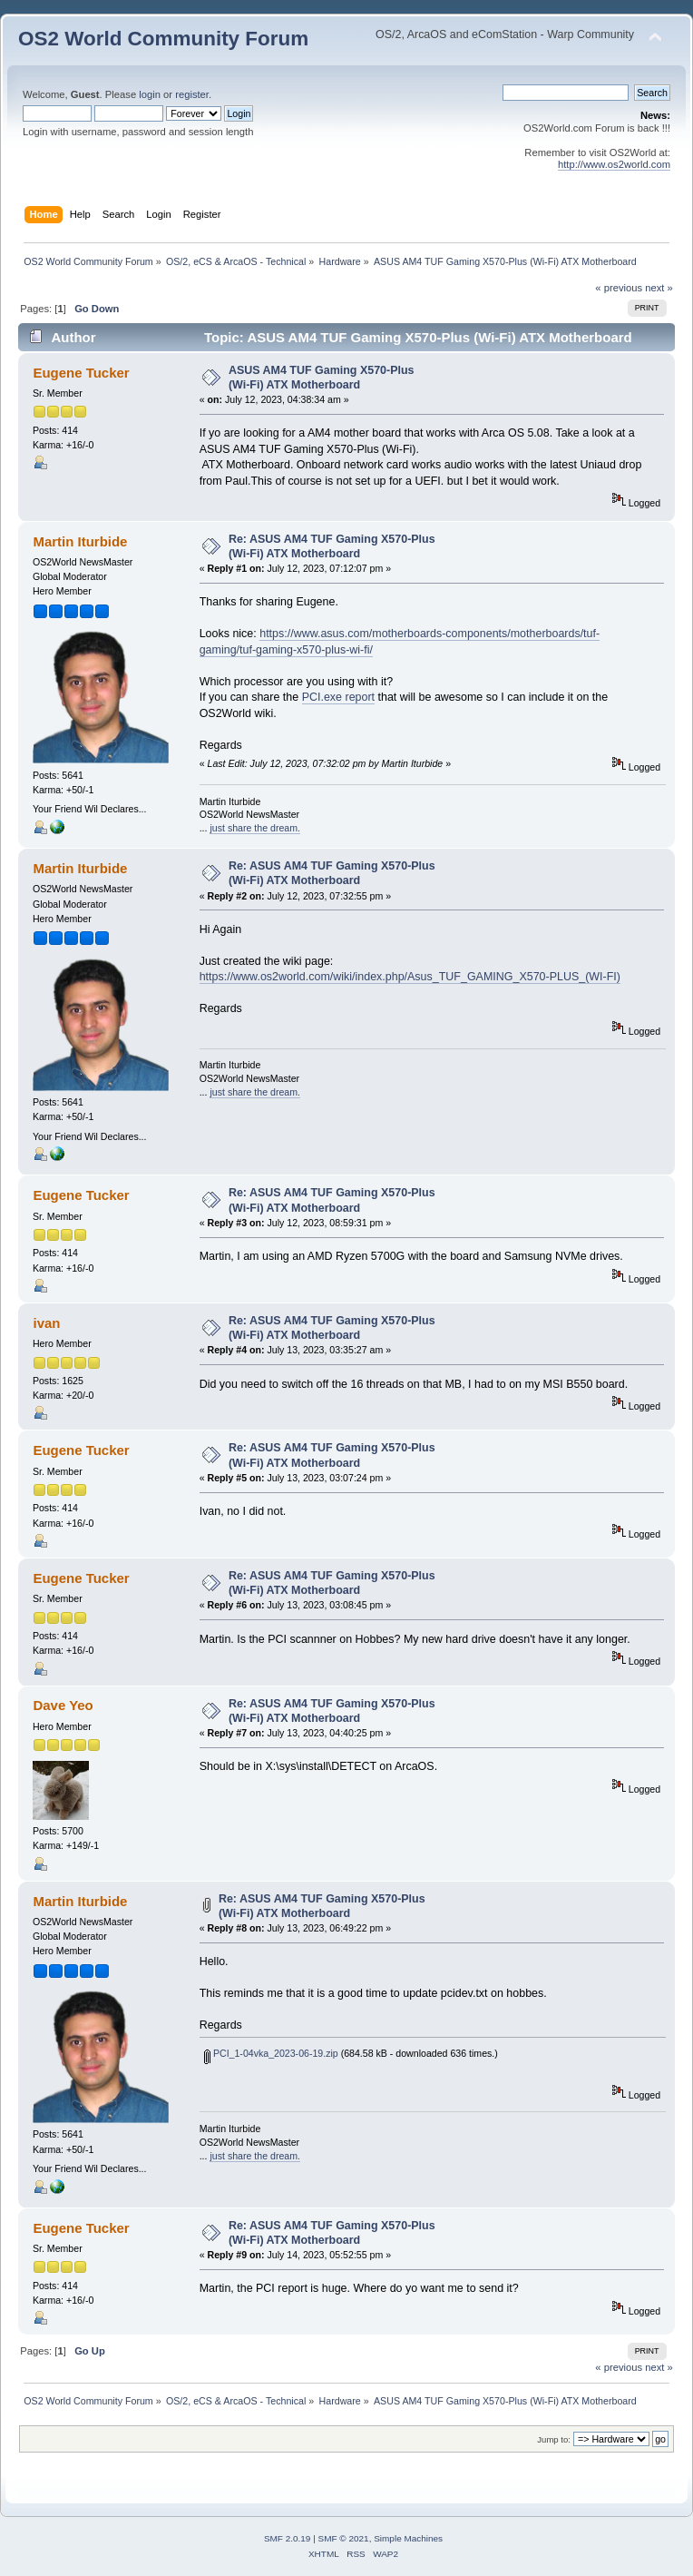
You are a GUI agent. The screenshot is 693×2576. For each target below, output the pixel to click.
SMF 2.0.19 (287, 2538)
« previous (618, 287)
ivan (46, 1323)
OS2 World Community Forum (163, 38)
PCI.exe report (338, 697)
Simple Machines (408, 2538)
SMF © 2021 (343, 2538)
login (150, 94)
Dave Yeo (63, 1705)
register (192, 94)
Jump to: (554, 2439)
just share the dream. (255, 827)
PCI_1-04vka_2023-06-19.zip (271, 2053)
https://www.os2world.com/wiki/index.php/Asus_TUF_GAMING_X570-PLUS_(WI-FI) (410, 976)
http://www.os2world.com (614, 164)
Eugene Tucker (81, 372)
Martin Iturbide (80, 541)
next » (659, 287)
